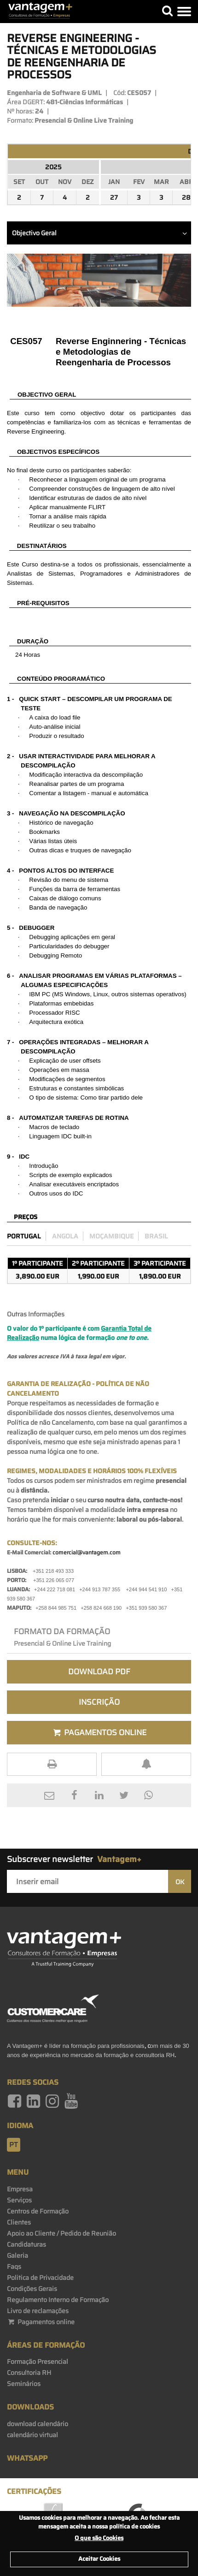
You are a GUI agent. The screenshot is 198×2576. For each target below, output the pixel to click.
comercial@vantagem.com (86, 1552)
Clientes (19, 2222)
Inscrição (99, 1702)
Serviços (19, 2200)
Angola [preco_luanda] (65, 1236)
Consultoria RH (29, 2373)
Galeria (17, 2255)
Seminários (24, 2384)
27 (114, 197)
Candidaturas (26, 2244)
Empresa (20, 2189)
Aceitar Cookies (99, 2559)
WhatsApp (27, 2458)
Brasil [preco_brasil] (156, 1236)
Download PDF (99, 1672)
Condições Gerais (32, 2289)
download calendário (37, 2424)
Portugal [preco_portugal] (24, 1236)
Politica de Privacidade (40, 2278)
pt (13, 2144)
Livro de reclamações (38, 2311)
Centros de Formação (38, 2211)
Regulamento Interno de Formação (58, 2300)
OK (179, 1882)
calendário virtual (32, 2435)
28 (186, 197)
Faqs (14, 2266)
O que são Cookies (99, 2538)
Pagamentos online (41, 2322)
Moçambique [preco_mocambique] (111, 1236)
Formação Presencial (37, 2361)
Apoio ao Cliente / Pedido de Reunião (61, 2233)
